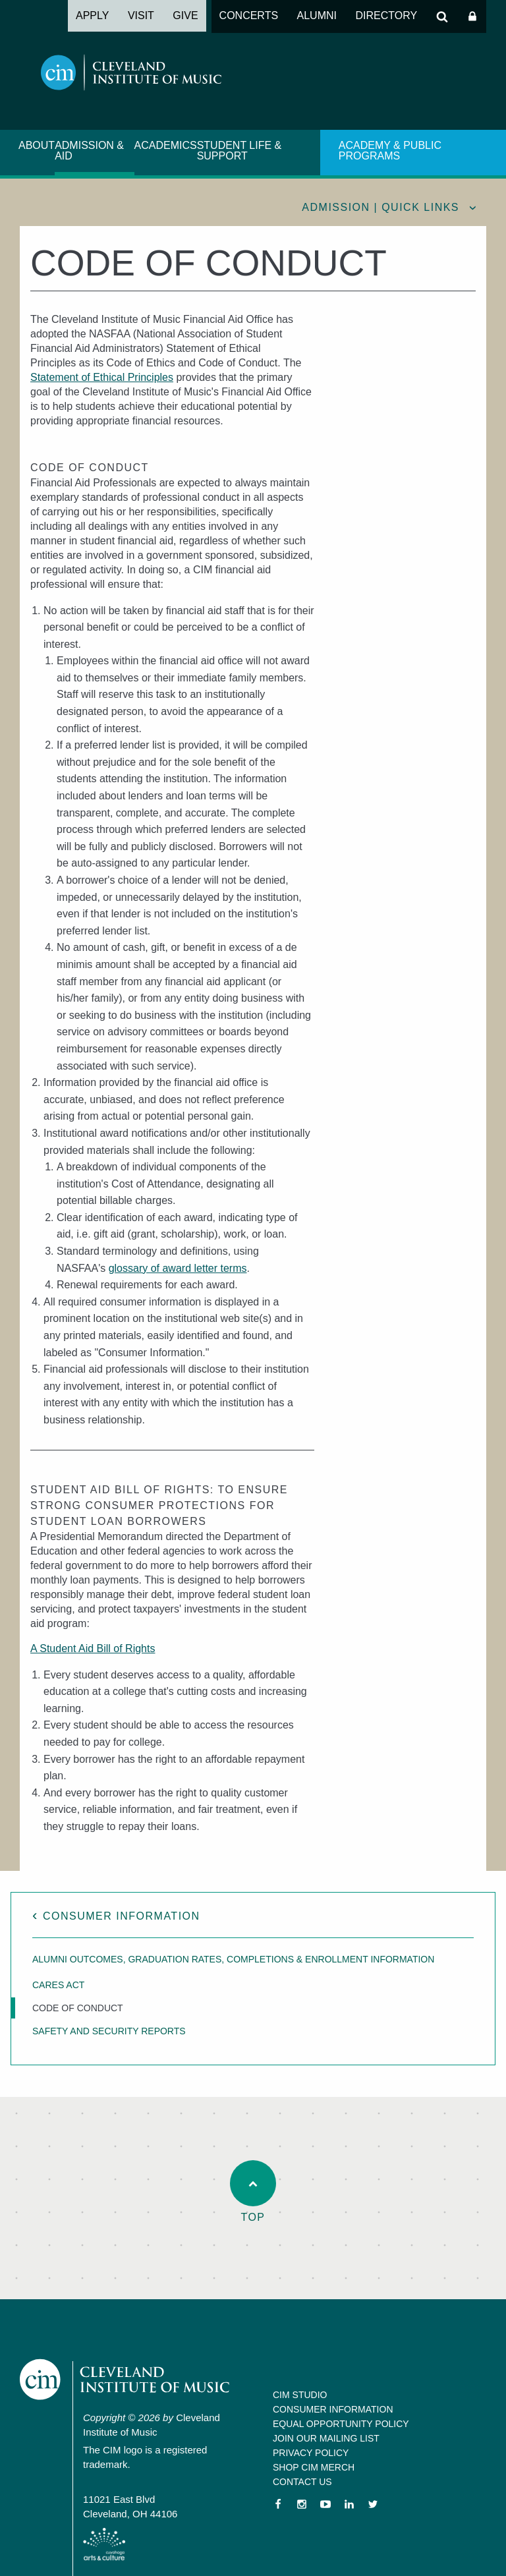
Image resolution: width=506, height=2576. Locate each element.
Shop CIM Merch (313, 2467)
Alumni (317, 15)
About (36, 145)
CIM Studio (300, 2395)
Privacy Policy (311, 2452)
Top (253, 2191)
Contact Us (302, 2481)
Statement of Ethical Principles (101, 377)
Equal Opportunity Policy (341, 2424)
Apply (92, 15)
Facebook (278, 2504)
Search (442, 16)
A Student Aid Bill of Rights (92, 1648)
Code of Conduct (77, 2008)
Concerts (249, 15)
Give (185, 15)
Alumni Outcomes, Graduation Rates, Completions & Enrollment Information (233, 1959)
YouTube (325, 2504)
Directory (386, 15)
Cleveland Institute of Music (126, 2380)
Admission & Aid (89, 150)
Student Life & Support (239, 150)
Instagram (301, 2504)
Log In (472, 16)
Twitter (373, 2504)
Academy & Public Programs (390, 150)
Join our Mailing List (326, 2438)
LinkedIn (349, 2504)
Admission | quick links (380, 207)
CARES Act (58, 1985)
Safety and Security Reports (109, 2031)
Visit (141, 15)
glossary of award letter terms (178, 1268)
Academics (165, 145)
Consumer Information (121, 1916)
